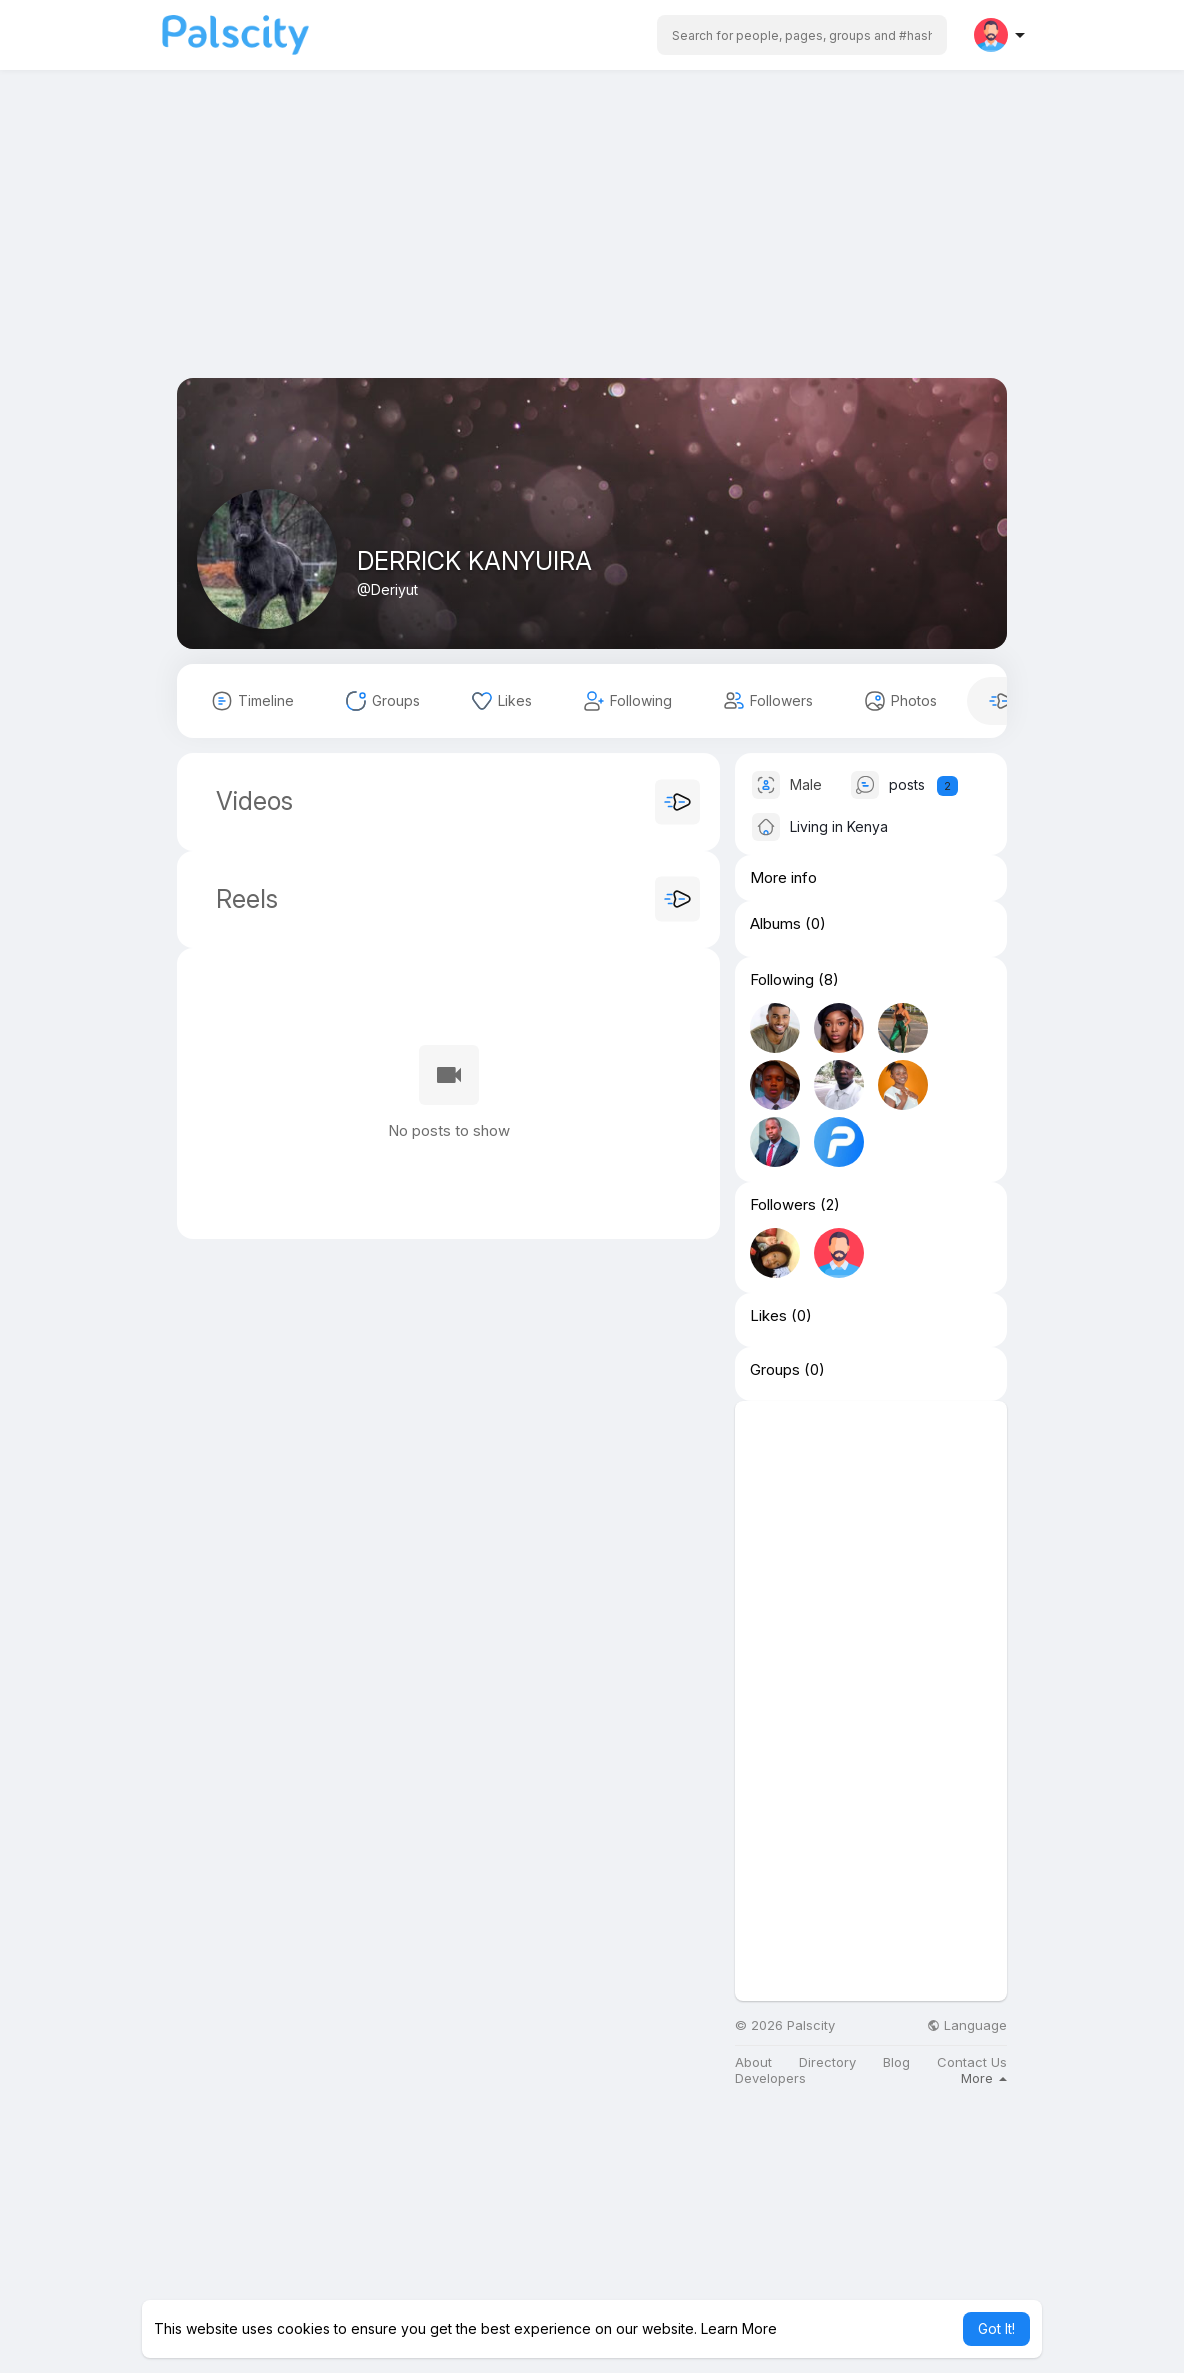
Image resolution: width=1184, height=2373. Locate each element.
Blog (896, 2062)
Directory (827, 2062)
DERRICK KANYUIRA (474, 561)
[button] (802, 35)
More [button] (984, 2078)
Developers (770, 2078)
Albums (775, 924)
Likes (768, 1316)
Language (967, 2025)
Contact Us (972, 2062)
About (753, 2062)
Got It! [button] (996, 2328)
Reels (243, 899)
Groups (775, 1370)
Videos (254, 801)
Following (782, 980)
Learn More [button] (739, 2328)
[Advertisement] (592, 238)
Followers (783, 1205)
